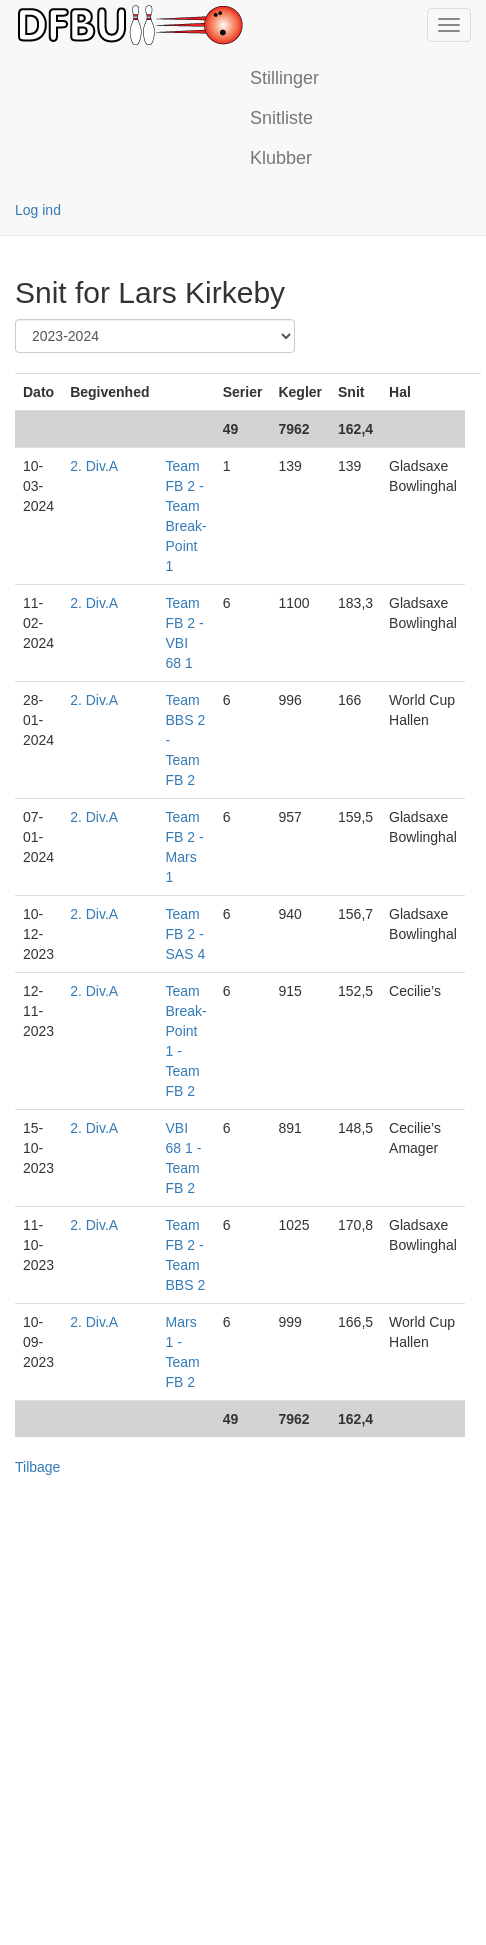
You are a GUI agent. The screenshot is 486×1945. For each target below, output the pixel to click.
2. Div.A (94, 466)
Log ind (38, 210)
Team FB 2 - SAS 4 (186, 934)
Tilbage (37, 1467)
